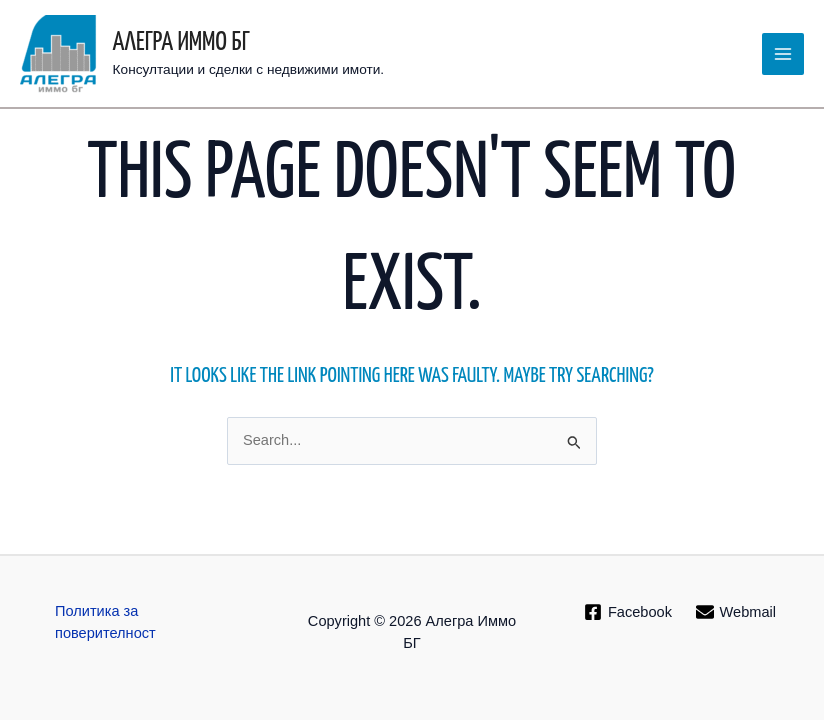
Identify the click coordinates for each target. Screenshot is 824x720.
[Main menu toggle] (783, 54)
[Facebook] (628, 612)
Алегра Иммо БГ (181, 42)
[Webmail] (736, 612)
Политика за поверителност (105, 622)
